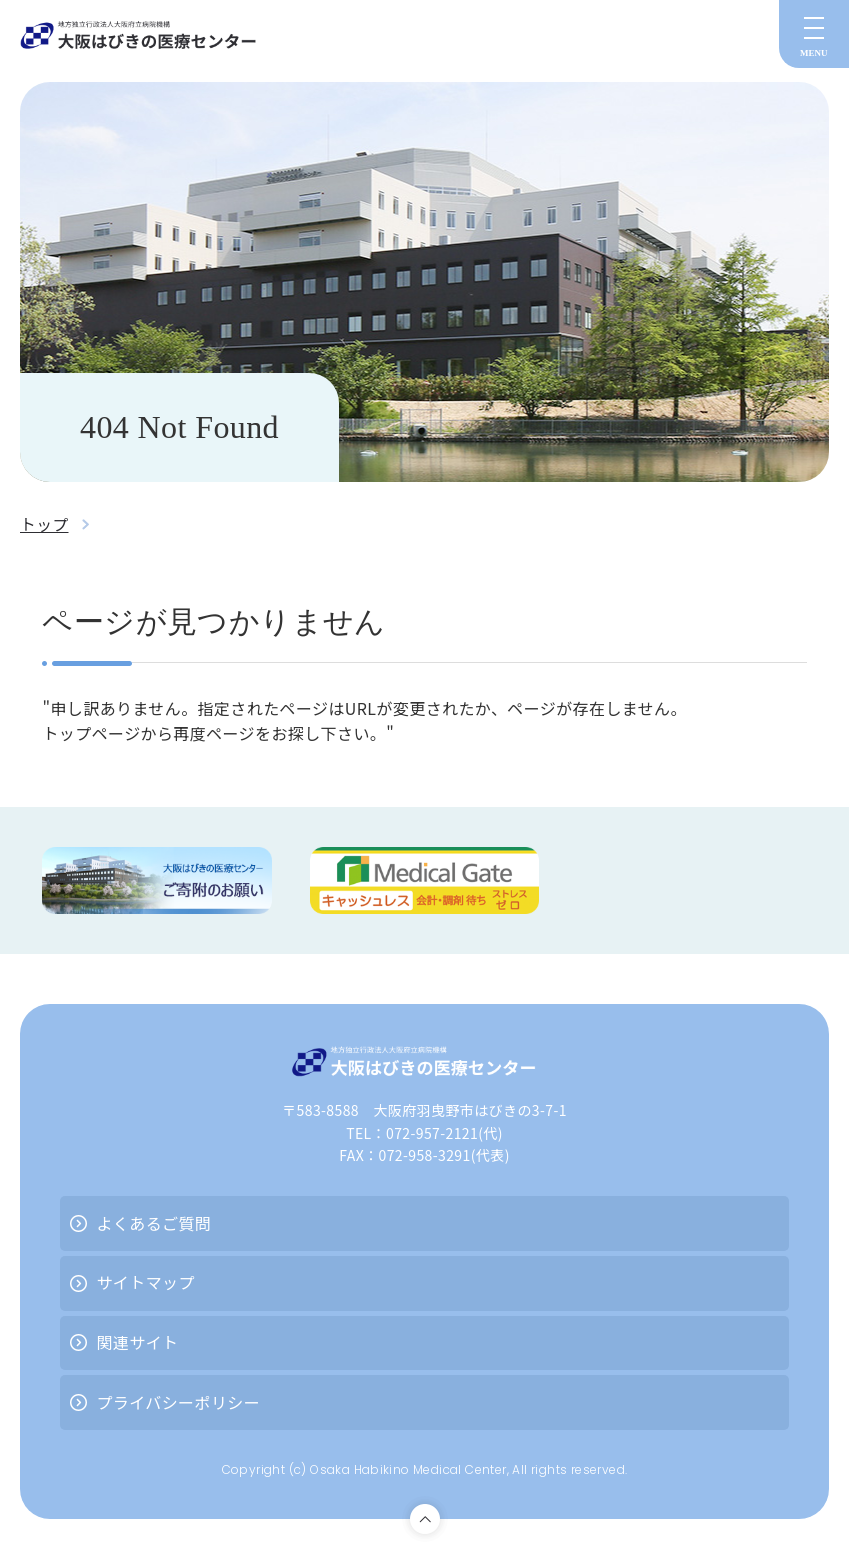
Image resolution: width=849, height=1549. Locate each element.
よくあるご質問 (153, 1223)
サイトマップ (145, 1282)
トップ (44, 524)
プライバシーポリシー (178, 1402)
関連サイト (137, 1342)
